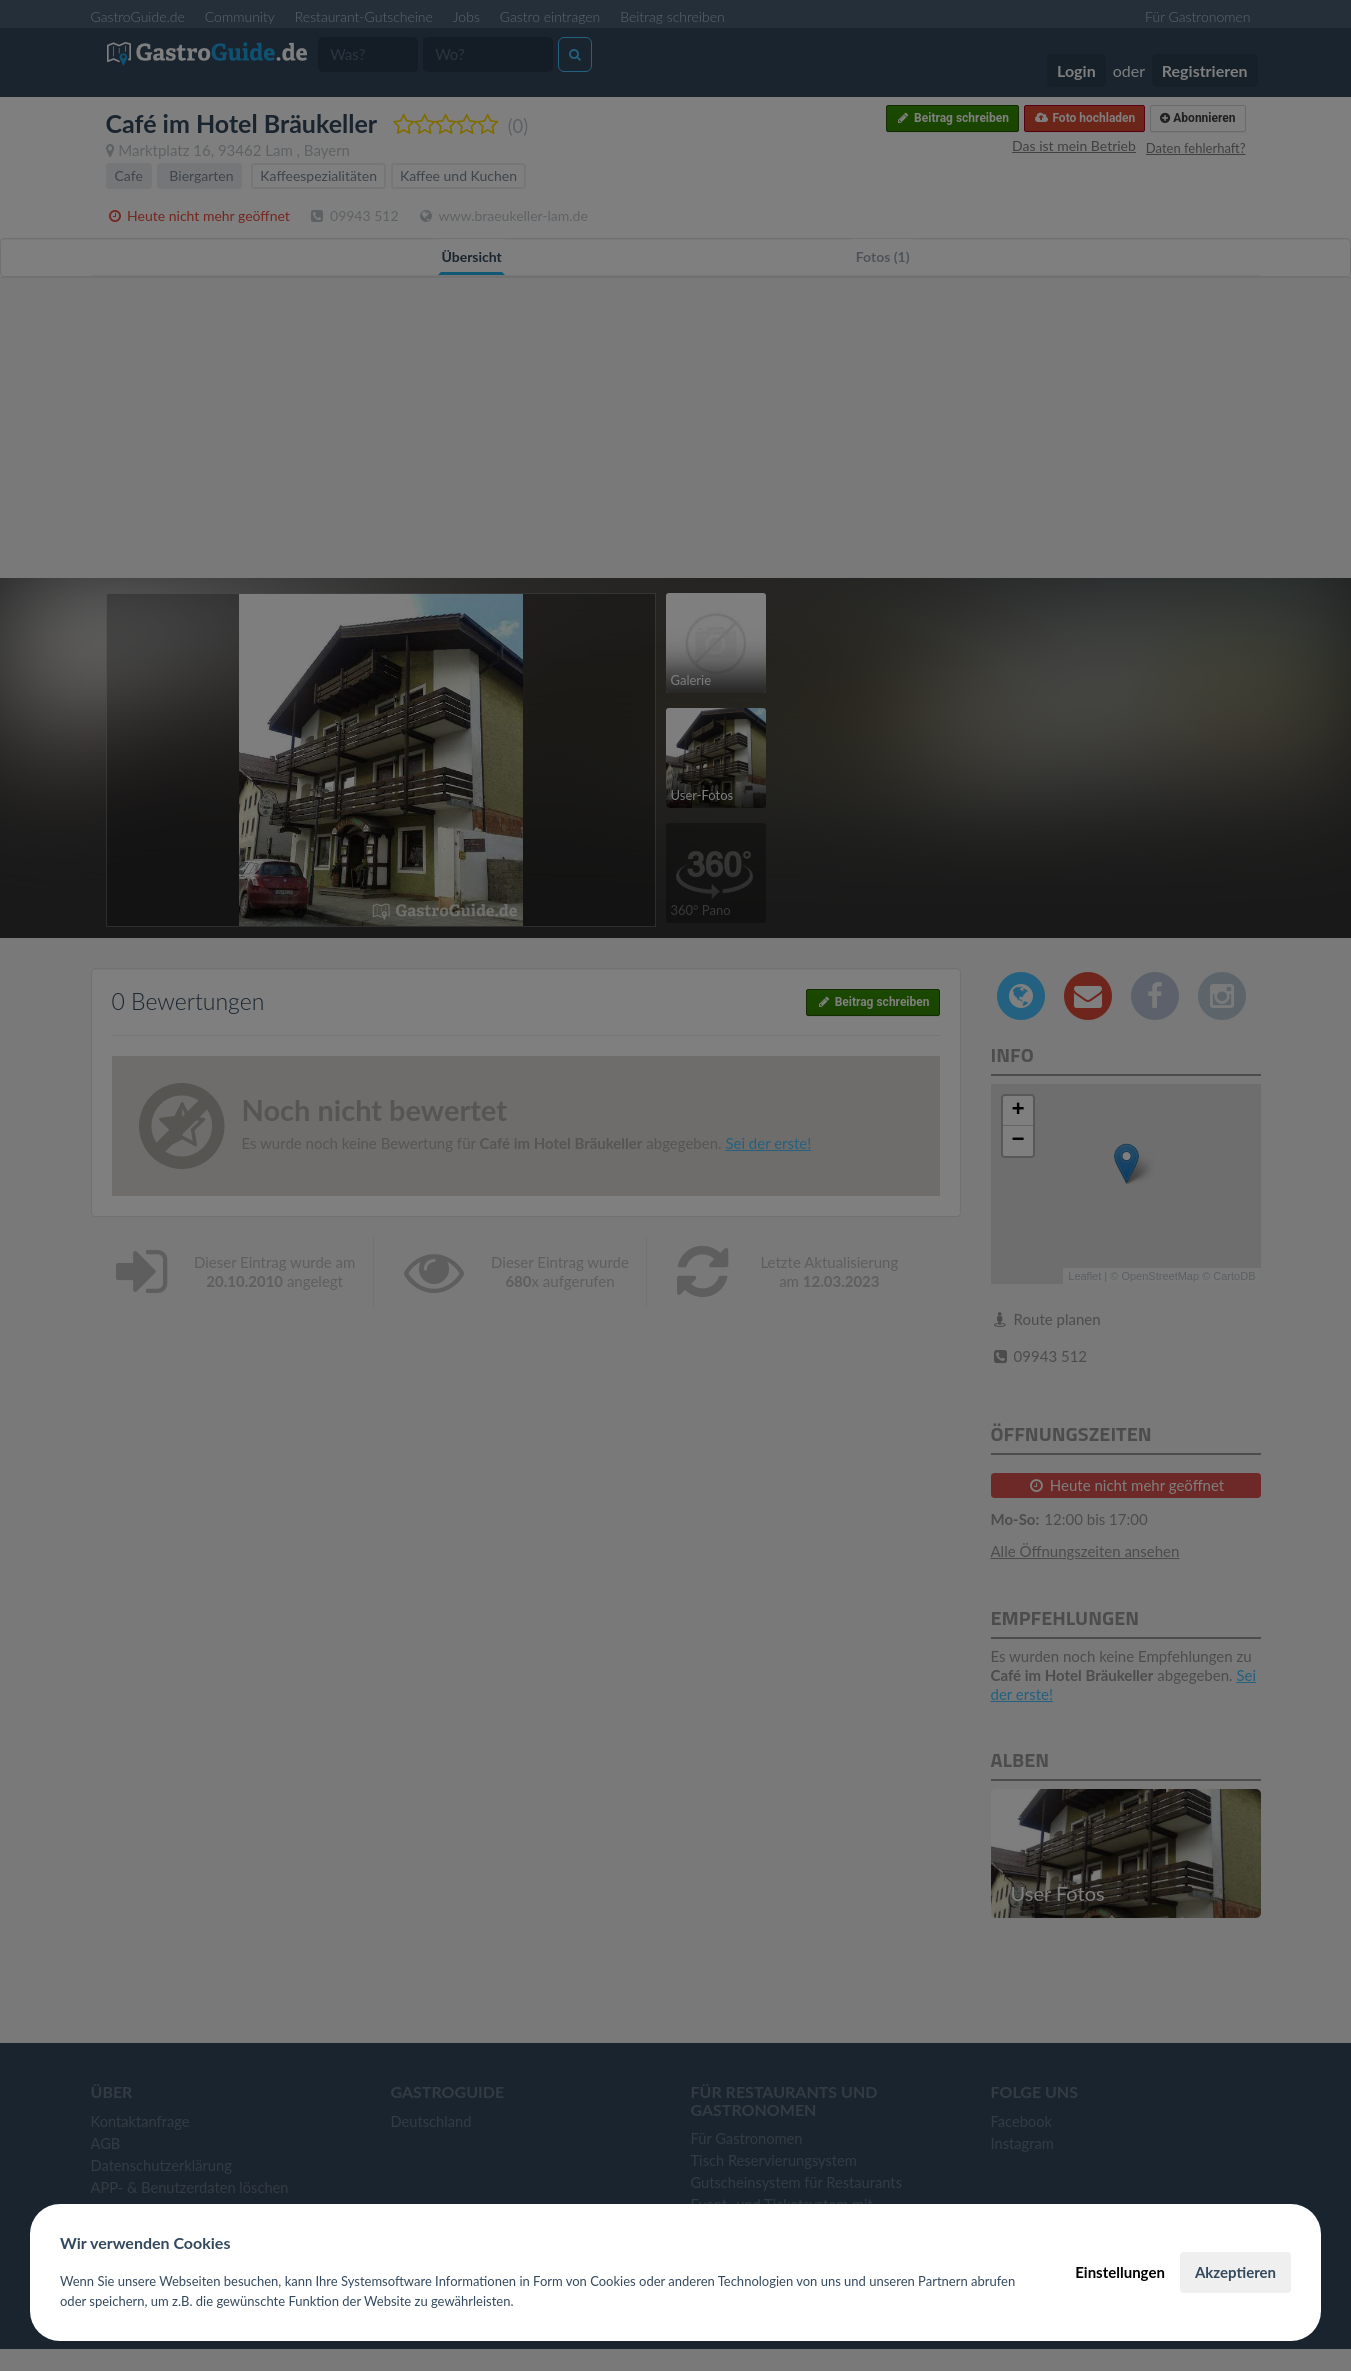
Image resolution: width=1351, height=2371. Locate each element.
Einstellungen (1120, 2272)
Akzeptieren (1235, 2272)
